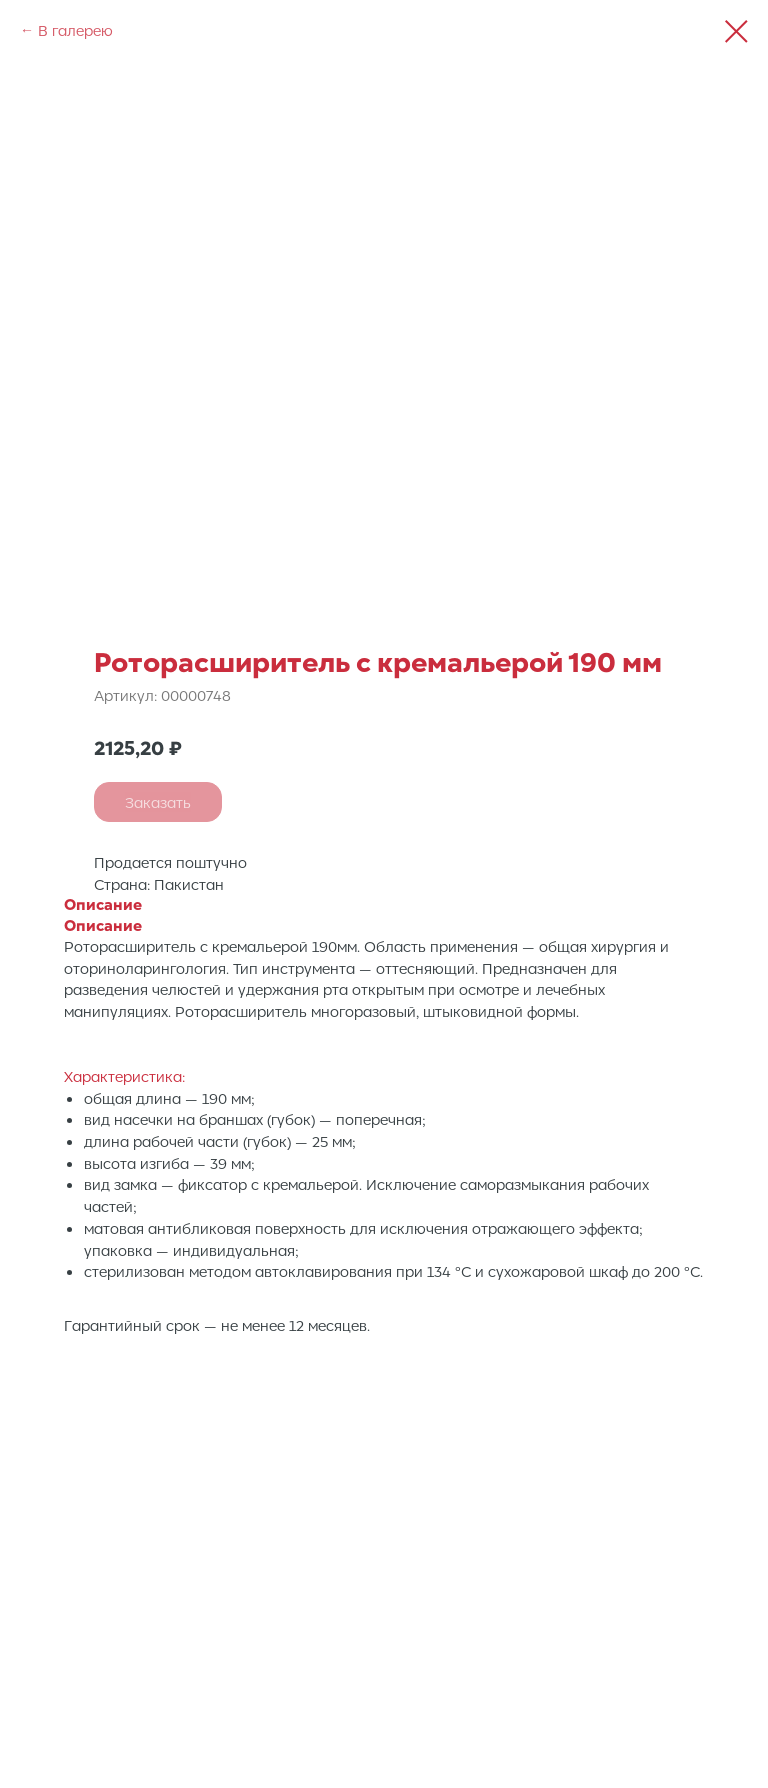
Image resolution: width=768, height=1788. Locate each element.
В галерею (75, 30)
